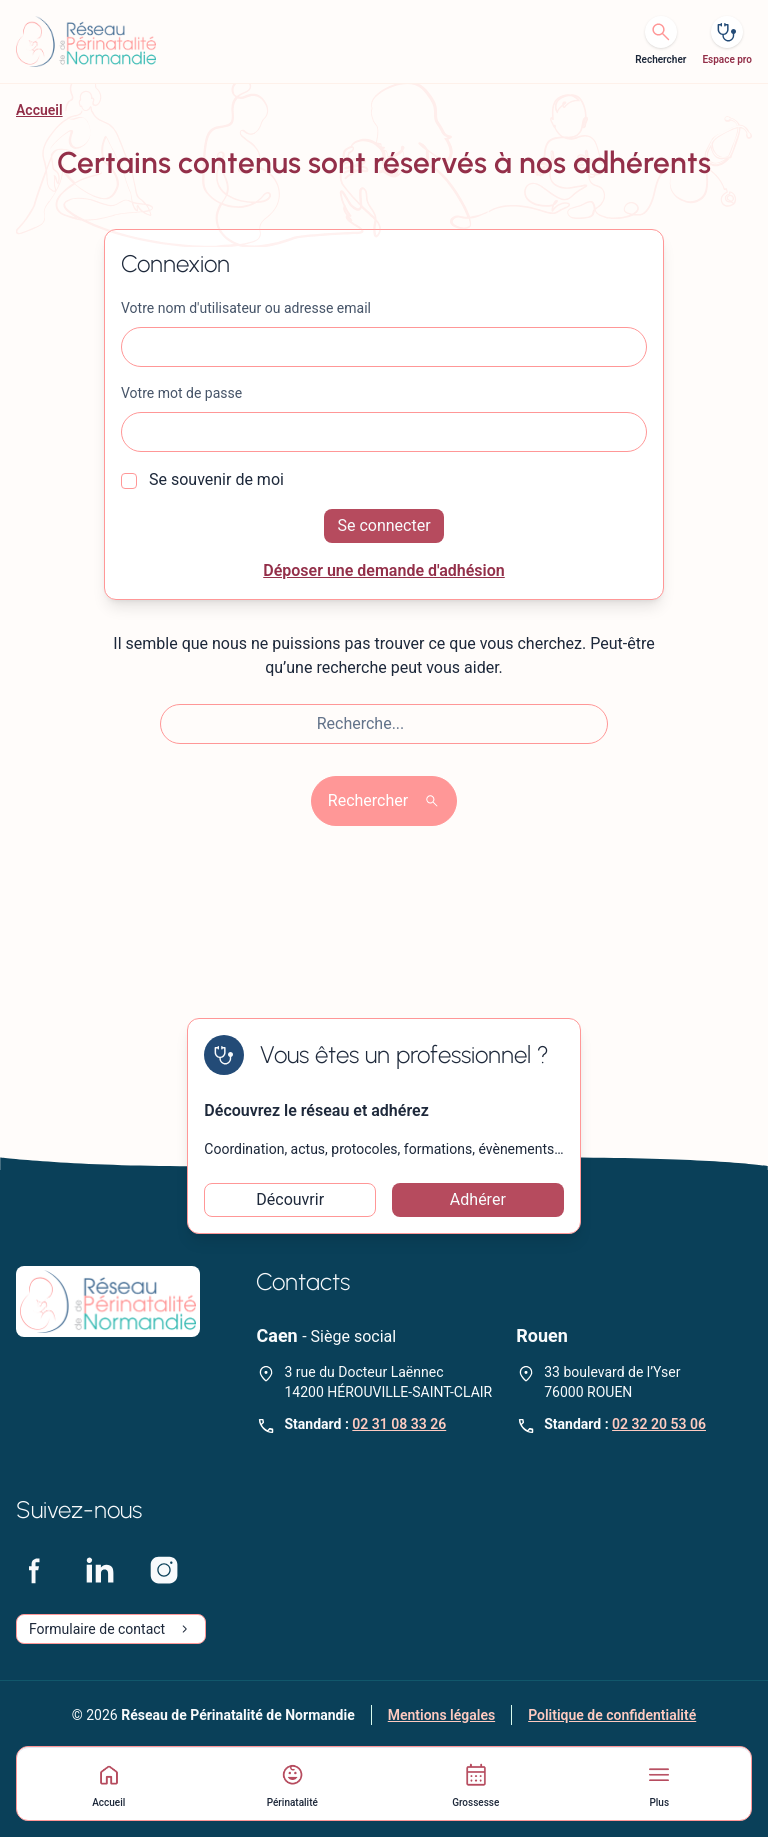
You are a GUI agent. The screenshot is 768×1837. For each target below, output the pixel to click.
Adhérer (478, 1199)
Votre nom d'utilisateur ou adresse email (246, 308)
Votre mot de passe (181, 393)
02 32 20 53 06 (659, 1424)
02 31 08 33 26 (399, 1424)
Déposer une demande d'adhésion (384, 570)
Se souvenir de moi (202, 479)
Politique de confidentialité (612, 1715)
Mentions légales (441, 1715)
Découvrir (290, 1199)
